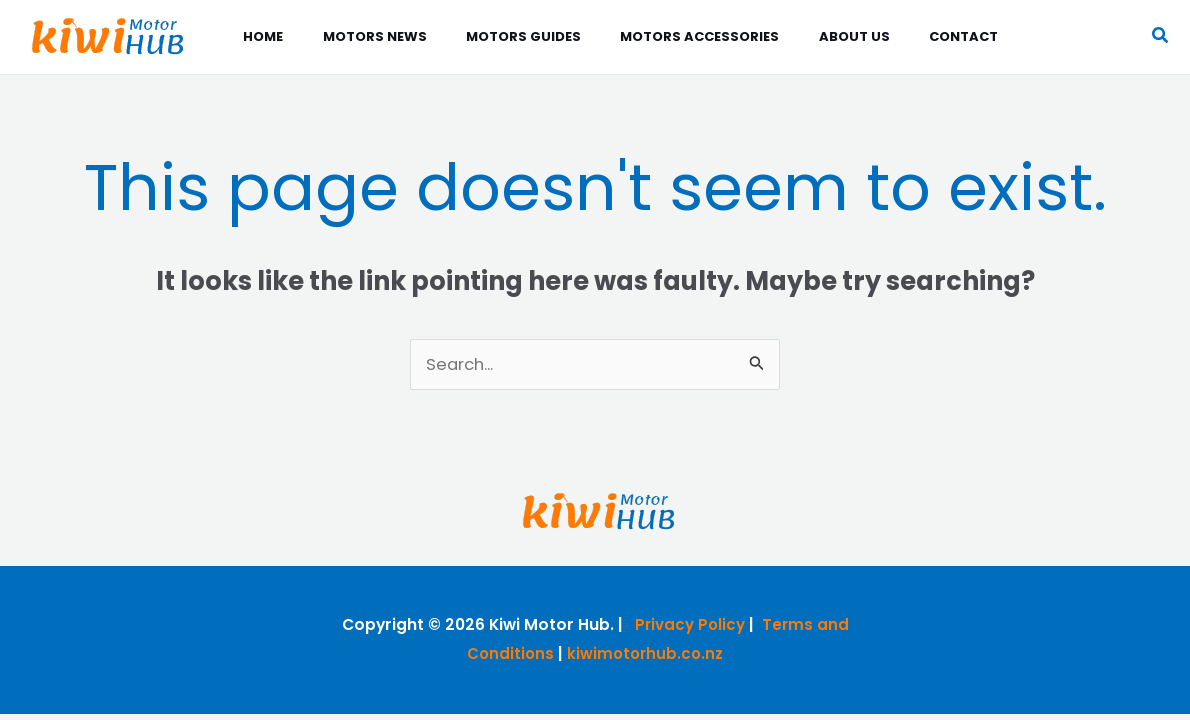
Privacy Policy (689, 625)
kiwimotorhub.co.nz (646, 654)
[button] (1161, 37)
